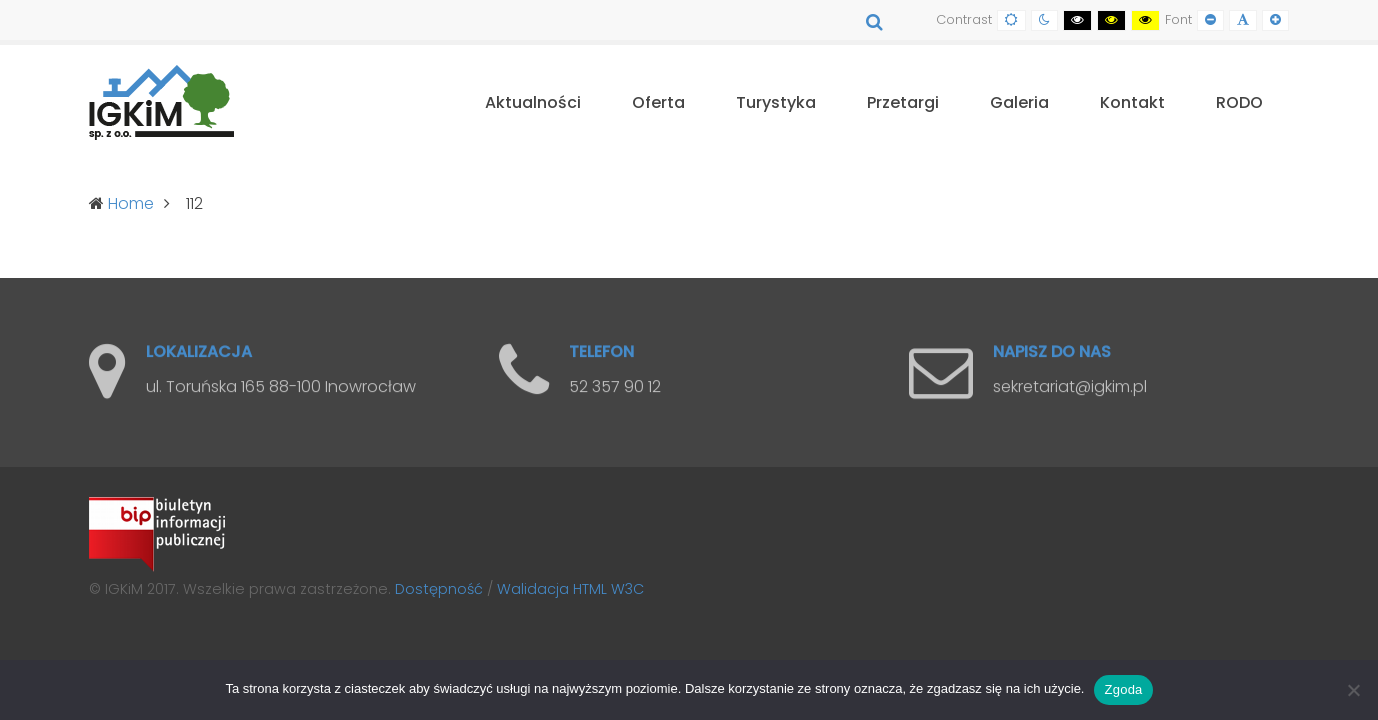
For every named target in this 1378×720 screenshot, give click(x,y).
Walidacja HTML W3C (570, 589)
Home (131, 203)
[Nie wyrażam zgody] (1353, 690)
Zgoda (1123, 689)
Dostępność (439, 589)
